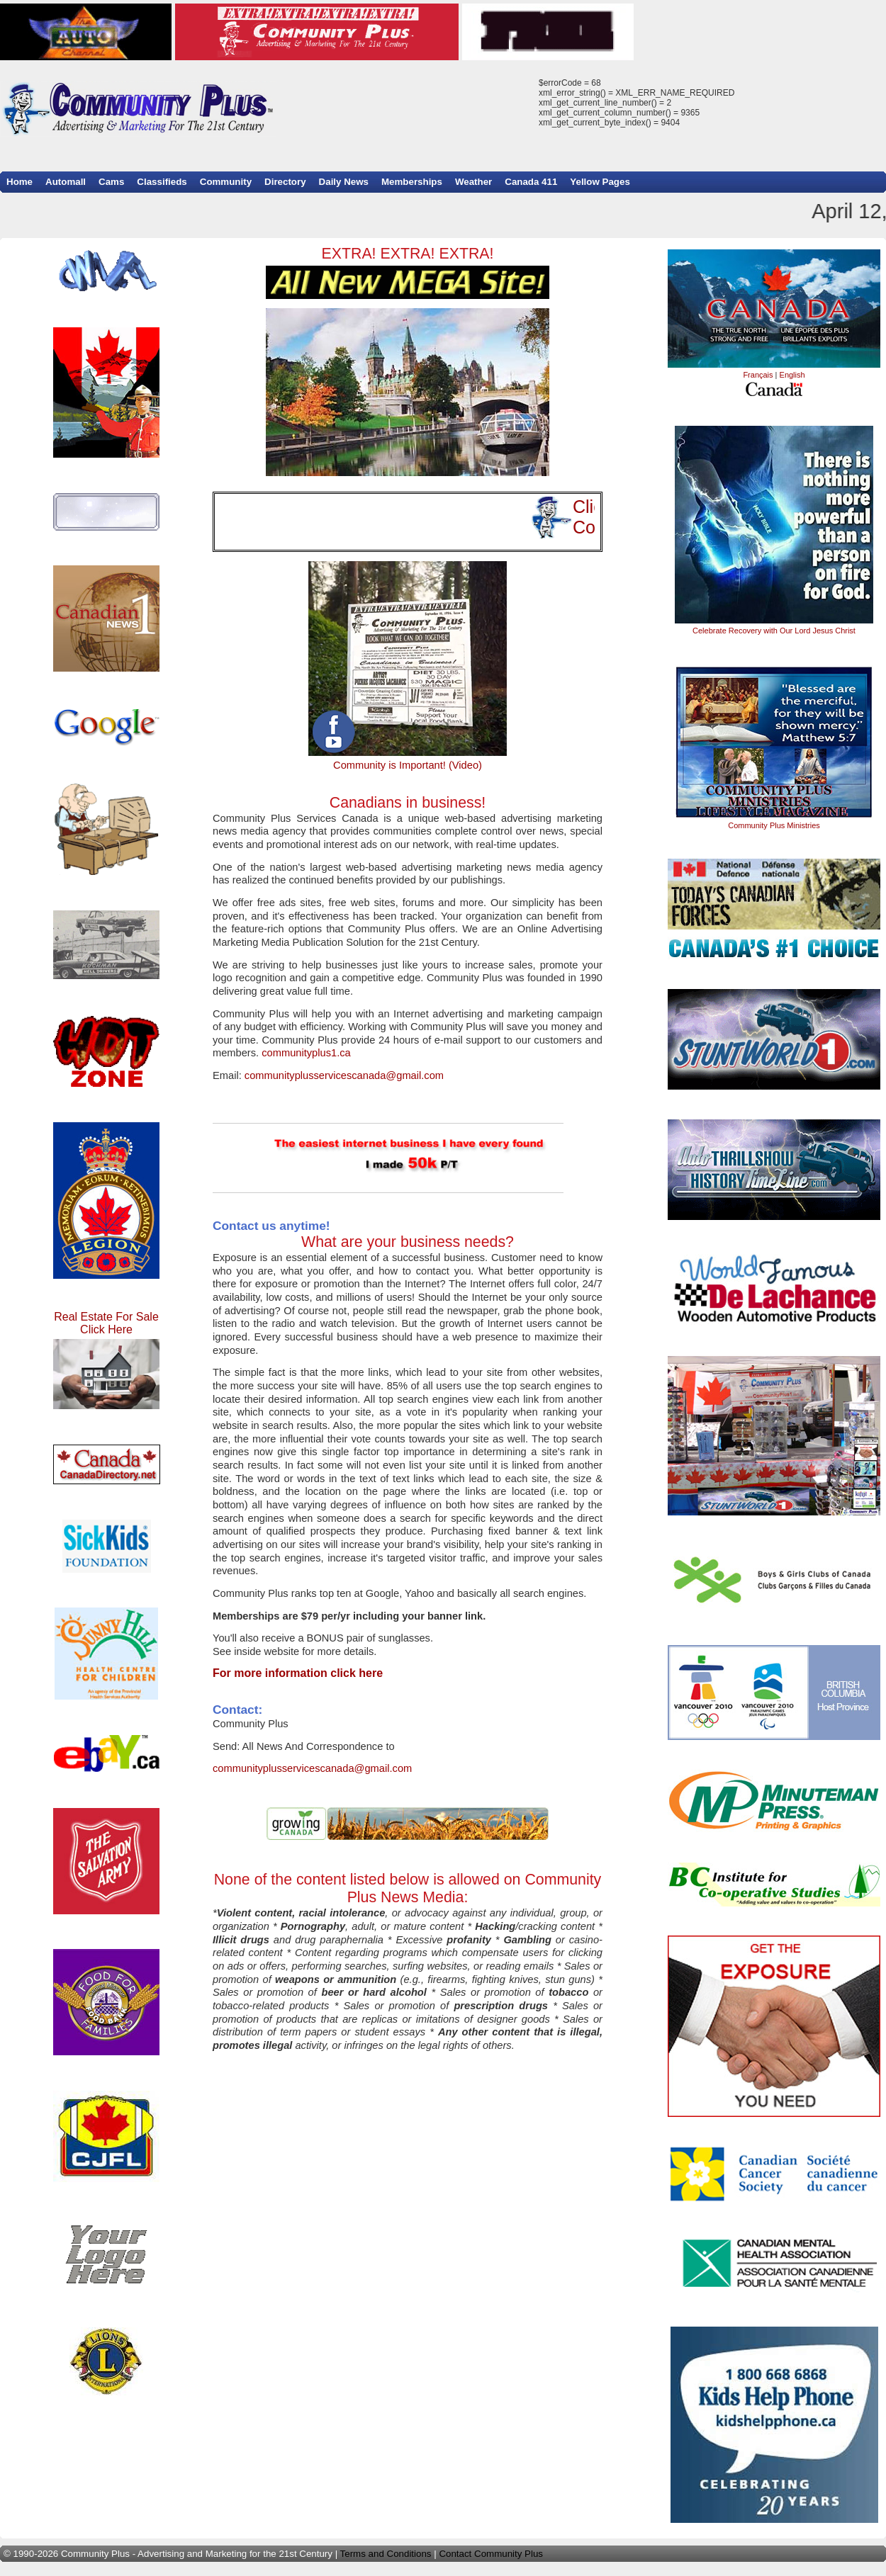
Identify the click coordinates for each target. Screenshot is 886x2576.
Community (226, 181)
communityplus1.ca (306, 1052)
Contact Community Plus (491, 2553)
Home (19, 181)
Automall (65, 181)
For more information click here (298, 1673)
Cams (111, 181)
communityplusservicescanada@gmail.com (344, 1075)
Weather (473, 181)
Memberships (411, 181)
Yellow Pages (599, 181)
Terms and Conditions (386, 2553)
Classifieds (161, 181)
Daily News (344, 181)
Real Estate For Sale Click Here (106, 1360)
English (792, 375)
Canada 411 (531, 181)
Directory (285, 181)
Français (758, 375)
